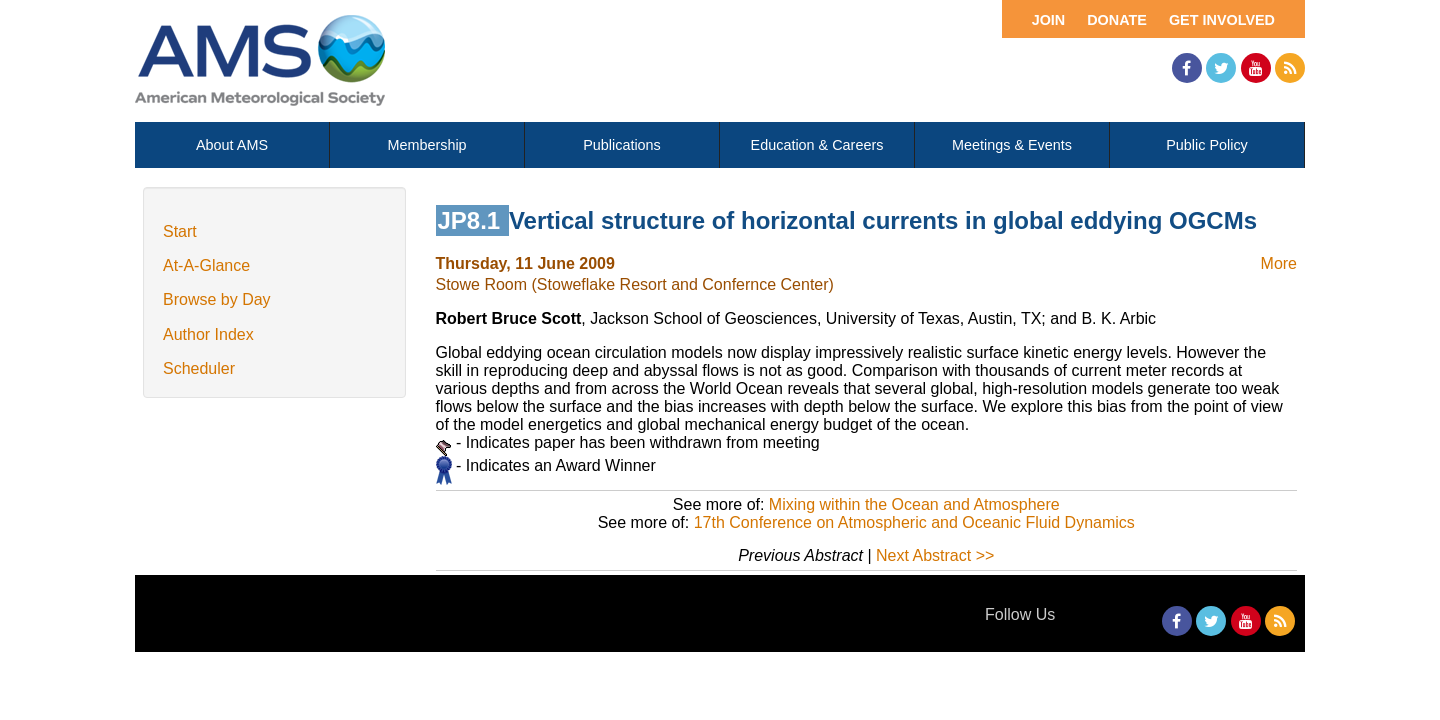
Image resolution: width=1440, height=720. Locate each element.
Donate (1117, 20)
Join (1049, 20)
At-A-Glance (206, 265)
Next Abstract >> (935, 555)
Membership (426, 145)
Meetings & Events (1012, 145)
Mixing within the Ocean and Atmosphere (914, 504)
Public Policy (1207, 145)
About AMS (232, 145)
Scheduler (199, 368)
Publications (622, 145)
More (1279, 263)
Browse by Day (217, 299)
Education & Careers (817, 145)
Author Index (208, 334)
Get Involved (1222, 20)
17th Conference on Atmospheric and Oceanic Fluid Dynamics (914, 522)
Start (180, 231)
